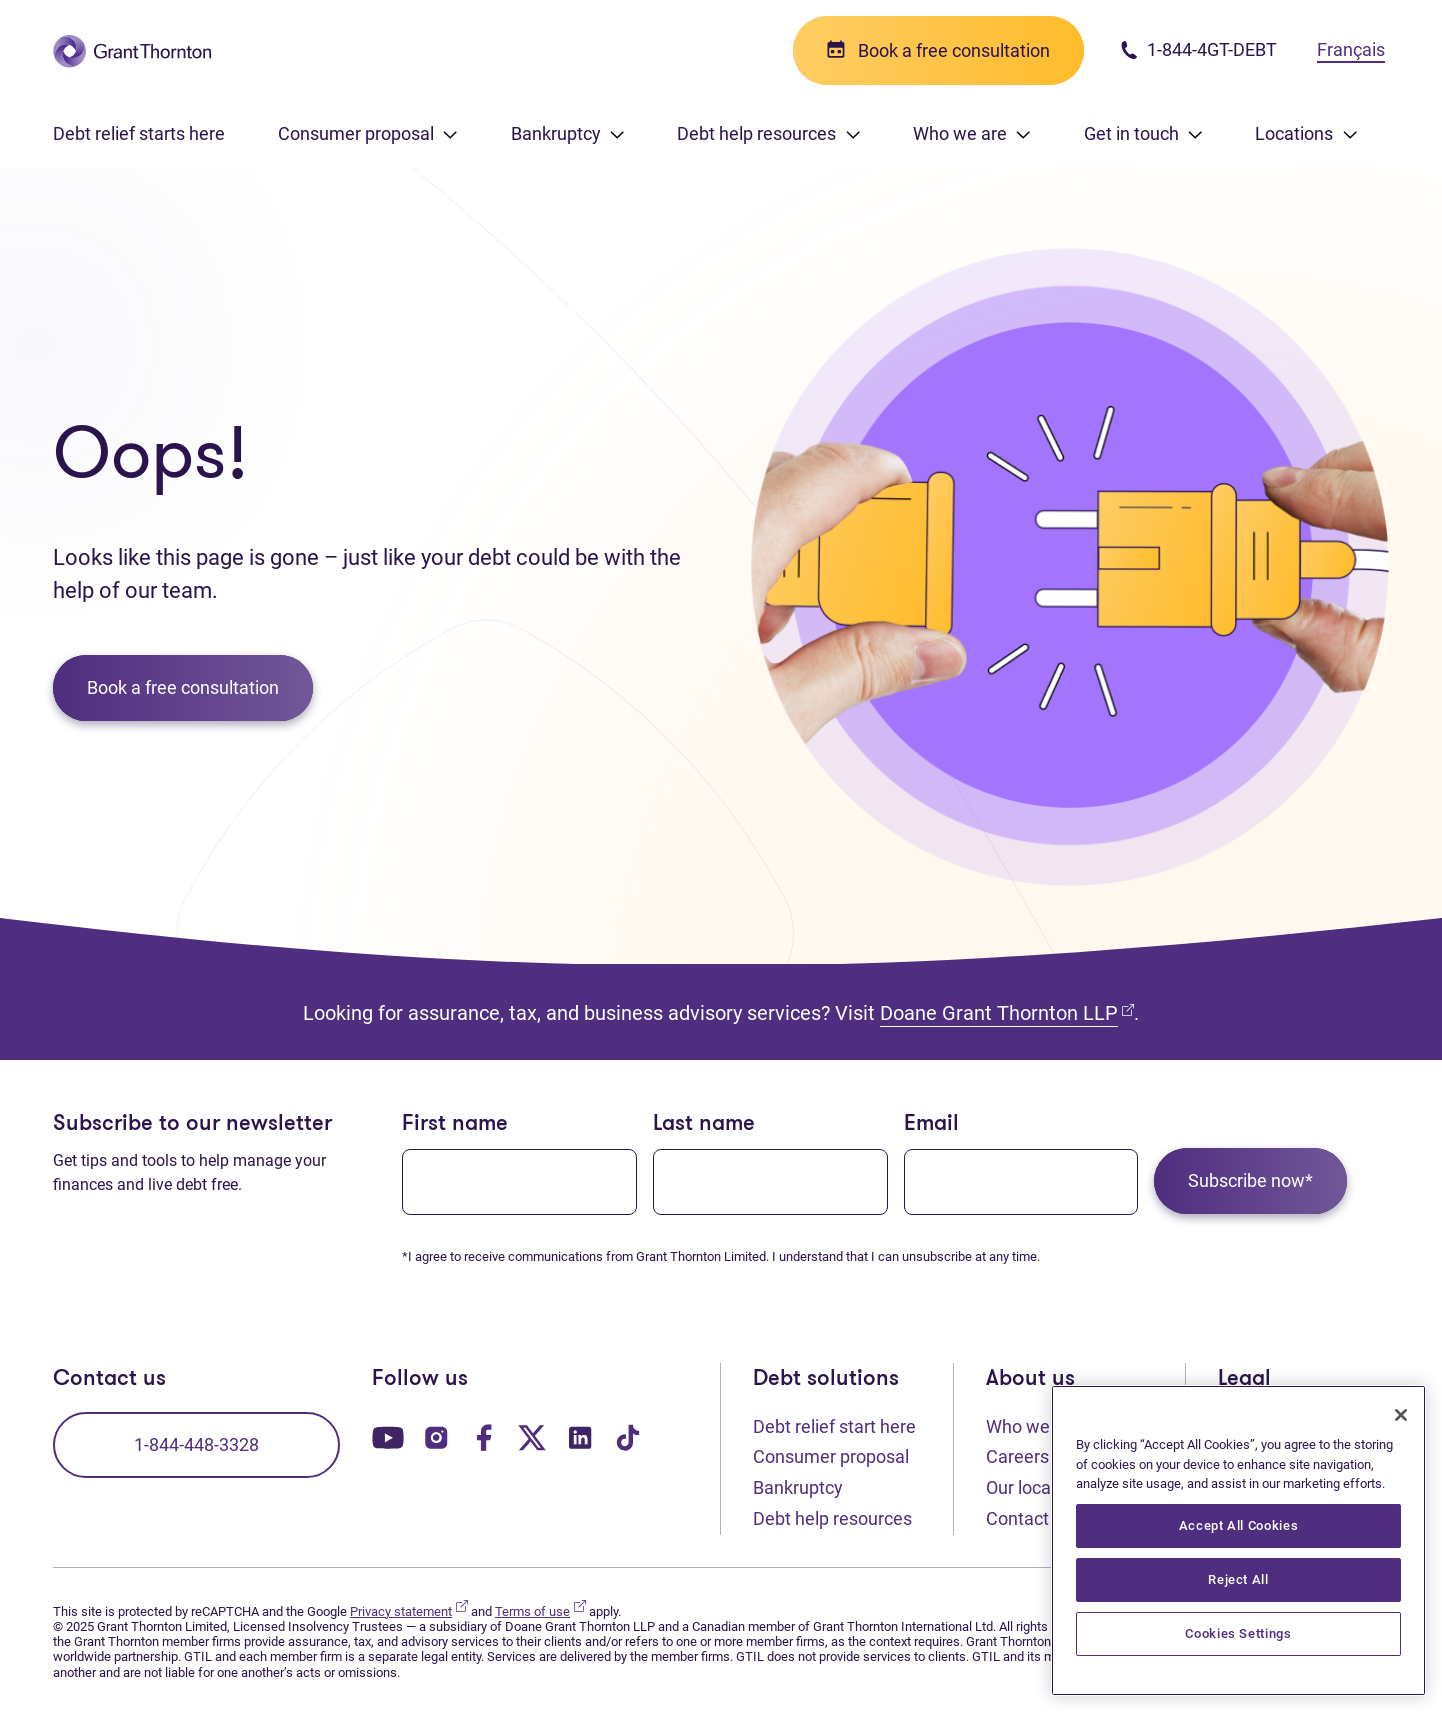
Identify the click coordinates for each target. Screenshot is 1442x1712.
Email (931, 1124)
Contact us (1029, 1518)
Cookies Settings (1238, 1633)
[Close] (1401, 1415)
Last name (704, 1124)
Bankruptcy (798, 1487)
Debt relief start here (834, 1426)
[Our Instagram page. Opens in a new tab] (436, 1436)
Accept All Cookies (1239, 1525)
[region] (1238, 1540)
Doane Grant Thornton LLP (1007, 1012)
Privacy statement (409, 1611)
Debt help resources (832, 1518)
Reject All (1238, 1579)
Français (1351, 49)
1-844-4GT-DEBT (1198, 49)
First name (455, 1124)
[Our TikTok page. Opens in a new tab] (628, 1436)
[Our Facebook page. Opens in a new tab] (484, 1436)
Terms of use (540, 1611)
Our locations (1038, 1487)
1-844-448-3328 (196, 1444)
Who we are (1033, 1426)
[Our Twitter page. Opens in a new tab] (532, 1436)
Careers (1027, 1454)
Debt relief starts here (139, 133)
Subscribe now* (1250, 1180)
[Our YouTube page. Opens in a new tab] (388, 1436)
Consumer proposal (831, 1456)
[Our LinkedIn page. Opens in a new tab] (580, 1436)
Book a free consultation (183, 687)
